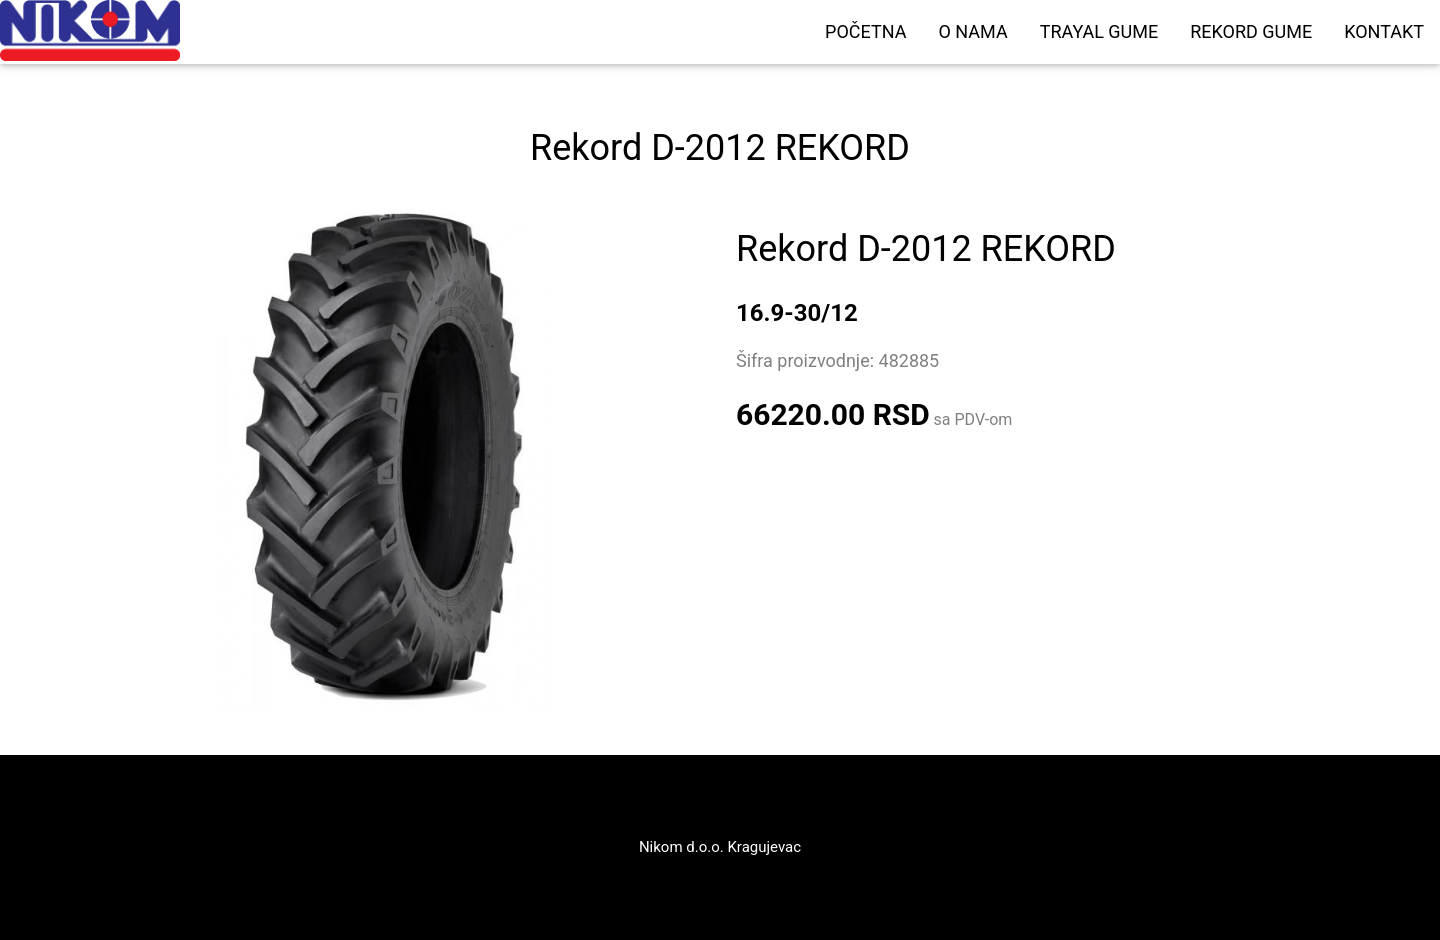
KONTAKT (1384, 31)
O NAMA (972, 31)
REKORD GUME (1251, 31)
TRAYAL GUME (1099, 31)
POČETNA (865, 31)
